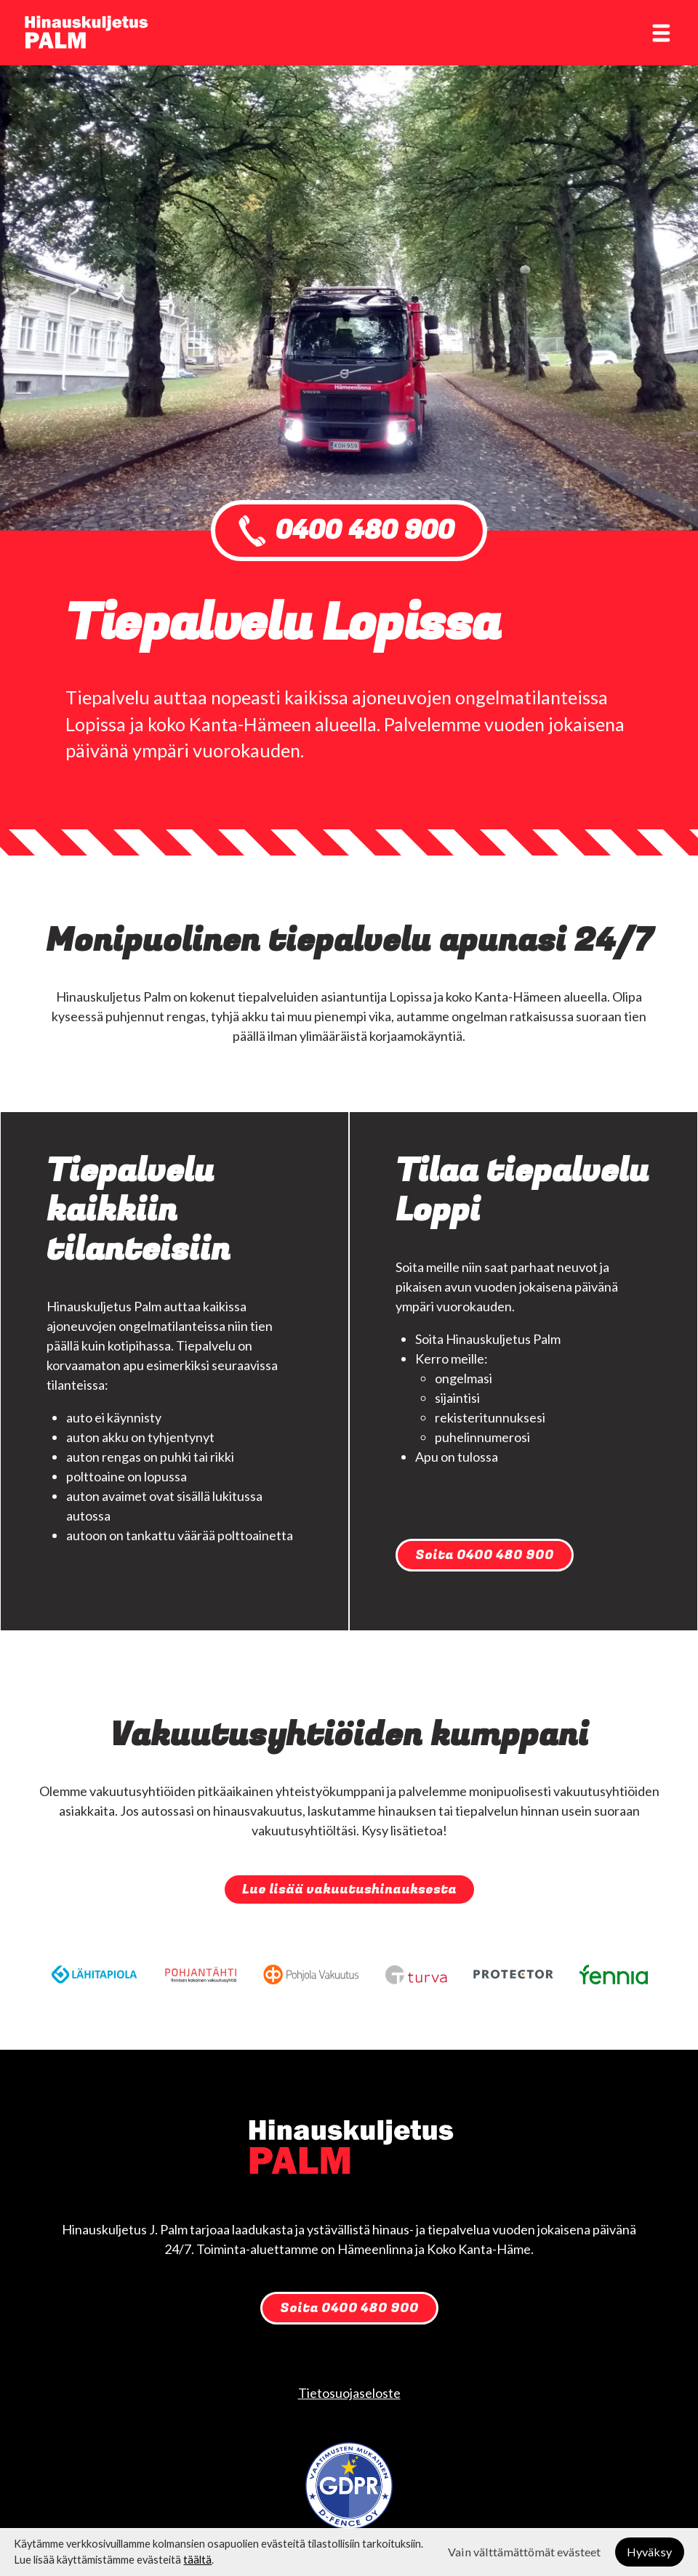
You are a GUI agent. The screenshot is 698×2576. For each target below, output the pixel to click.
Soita (484, 1555)
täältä (197, 2559)
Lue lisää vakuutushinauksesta (349, 1889)
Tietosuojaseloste (349, 2393)
